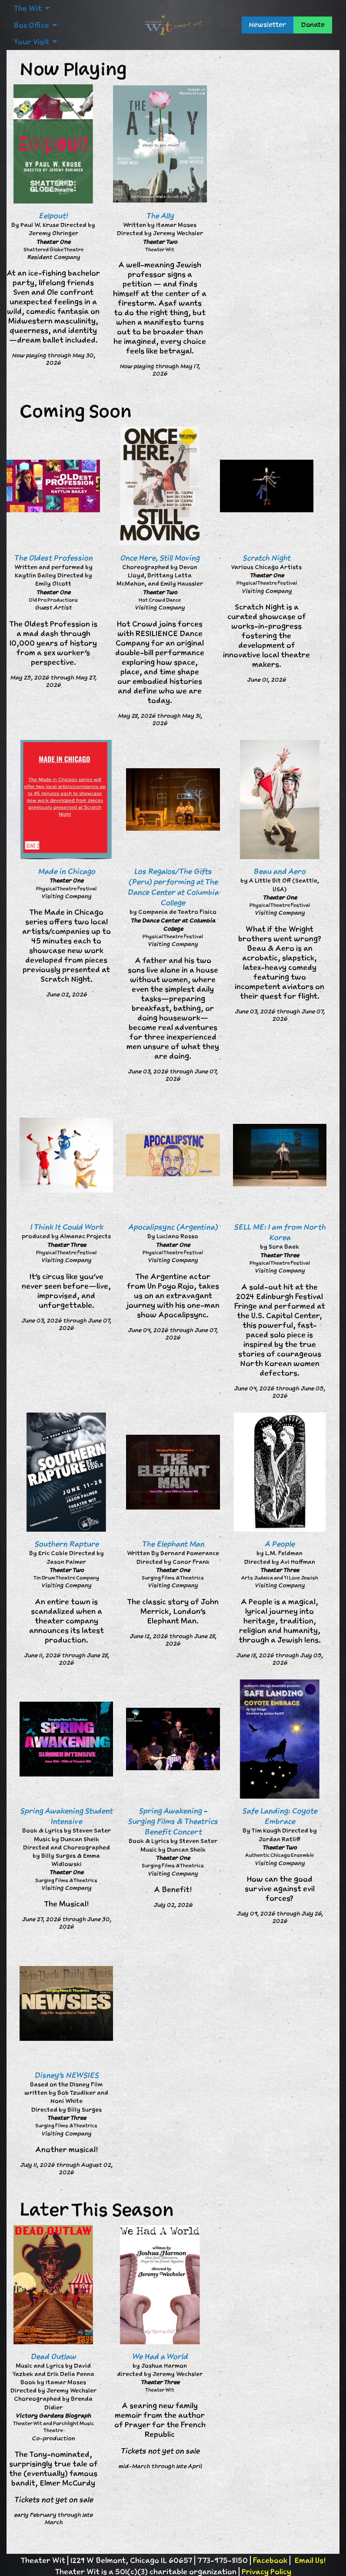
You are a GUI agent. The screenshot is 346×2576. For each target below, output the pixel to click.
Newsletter (267, 24)
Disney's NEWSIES (66, 2075)
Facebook (270, 2560)
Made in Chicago (66, 871)
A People (280, 1544)
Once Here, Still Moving (160, 558)
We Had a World (160, 2356)
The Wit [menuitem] (27, 8)
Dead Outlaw (53, 2356)
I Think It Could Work (66, 1227)
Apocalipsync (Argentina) (173, 1227)
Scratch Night (266, 558)
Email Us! (310, 2560)
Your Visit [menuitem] (31, 42)
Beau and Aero (279, 871)
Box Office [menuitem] (31, 25)
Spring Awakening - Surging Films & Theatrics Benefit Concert (173, 1821)
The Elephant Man (173, 1544)
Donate (313, 24)
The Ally (160, 215)
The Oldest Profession (53, 558)
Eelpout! (53, 215)
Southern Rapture (66, 1544)
